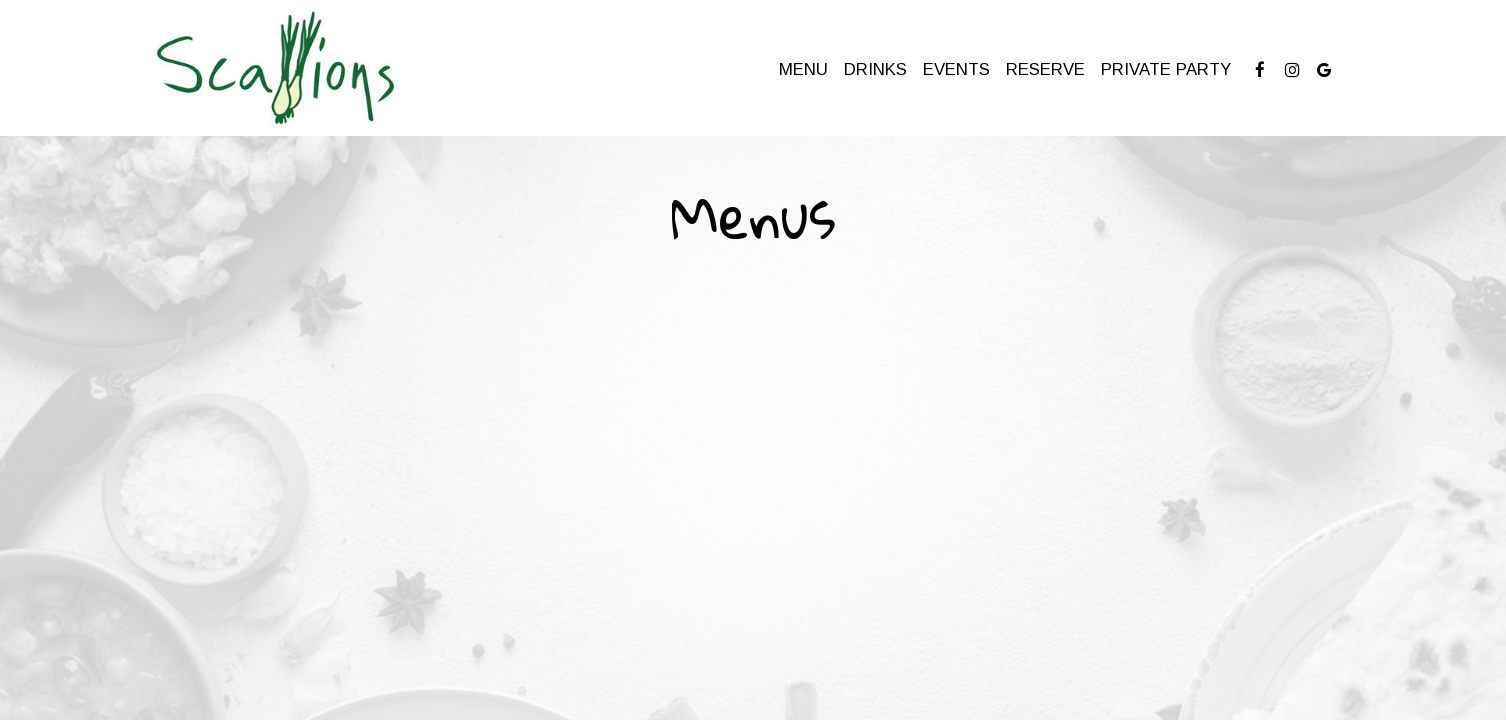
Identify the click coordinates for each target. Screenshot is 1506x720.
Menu (803, 69)
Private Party (1166, 69)
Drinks (875, 69)
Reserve (1045, 69)
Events (956, 69)
